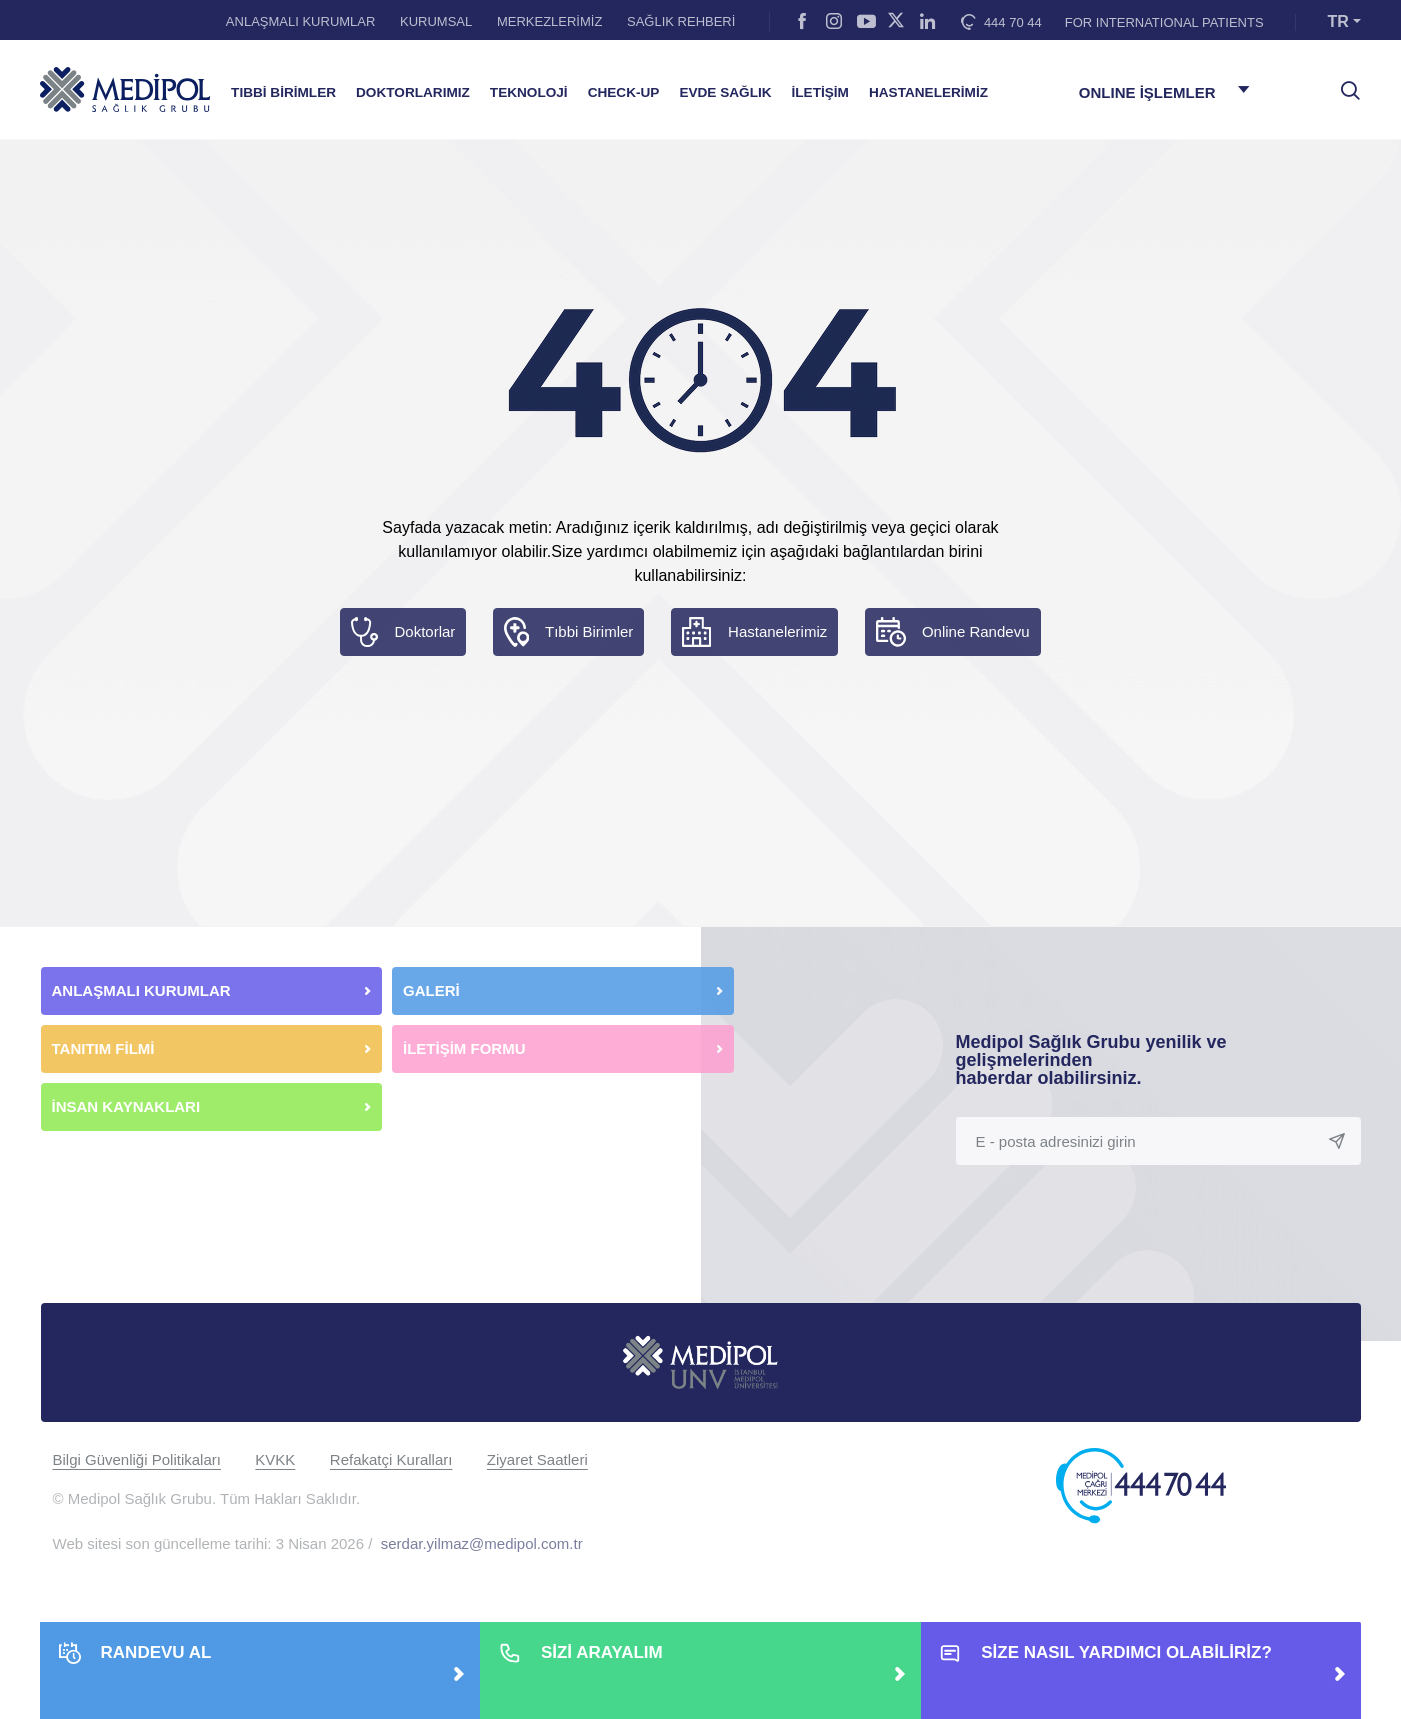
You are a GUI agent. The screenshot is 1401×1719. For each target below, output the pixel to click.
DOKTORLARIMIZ (413, 92)
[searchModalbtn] (1343, 83)
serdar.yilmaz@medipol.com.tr (482, 1543)
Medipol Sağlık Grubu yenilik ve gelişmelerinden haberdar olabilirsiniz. (1091, 1060)
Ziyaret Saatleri (537, 1459)
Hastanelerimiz (777, 631)
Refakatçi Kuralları (391, 1459)
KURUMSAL (436, 21)
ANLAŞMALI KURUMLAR (301, 21)
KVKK (275, 1459)
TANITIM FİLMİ (103, 1048)
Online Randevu (976, 631)
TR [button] (1338, 21)
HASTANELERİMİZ (928, 92)
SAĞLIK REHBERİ (681, 21)
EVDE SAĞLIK (725, 92)
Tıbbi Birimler (589, 631)
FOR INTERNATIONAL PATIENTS (1164, 22)
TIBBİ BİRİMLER (283, 92)
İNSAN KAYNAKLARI (128, 1106)
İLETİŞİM (820, 92)
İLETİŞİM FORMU (464, 1048)
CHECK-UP (624, 92)
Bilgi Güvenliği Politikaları (137, 1459)
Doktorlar (424, 631)
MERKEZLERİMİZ (549, 21)
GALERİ (431, 990)
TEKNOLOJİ (529, 92)
